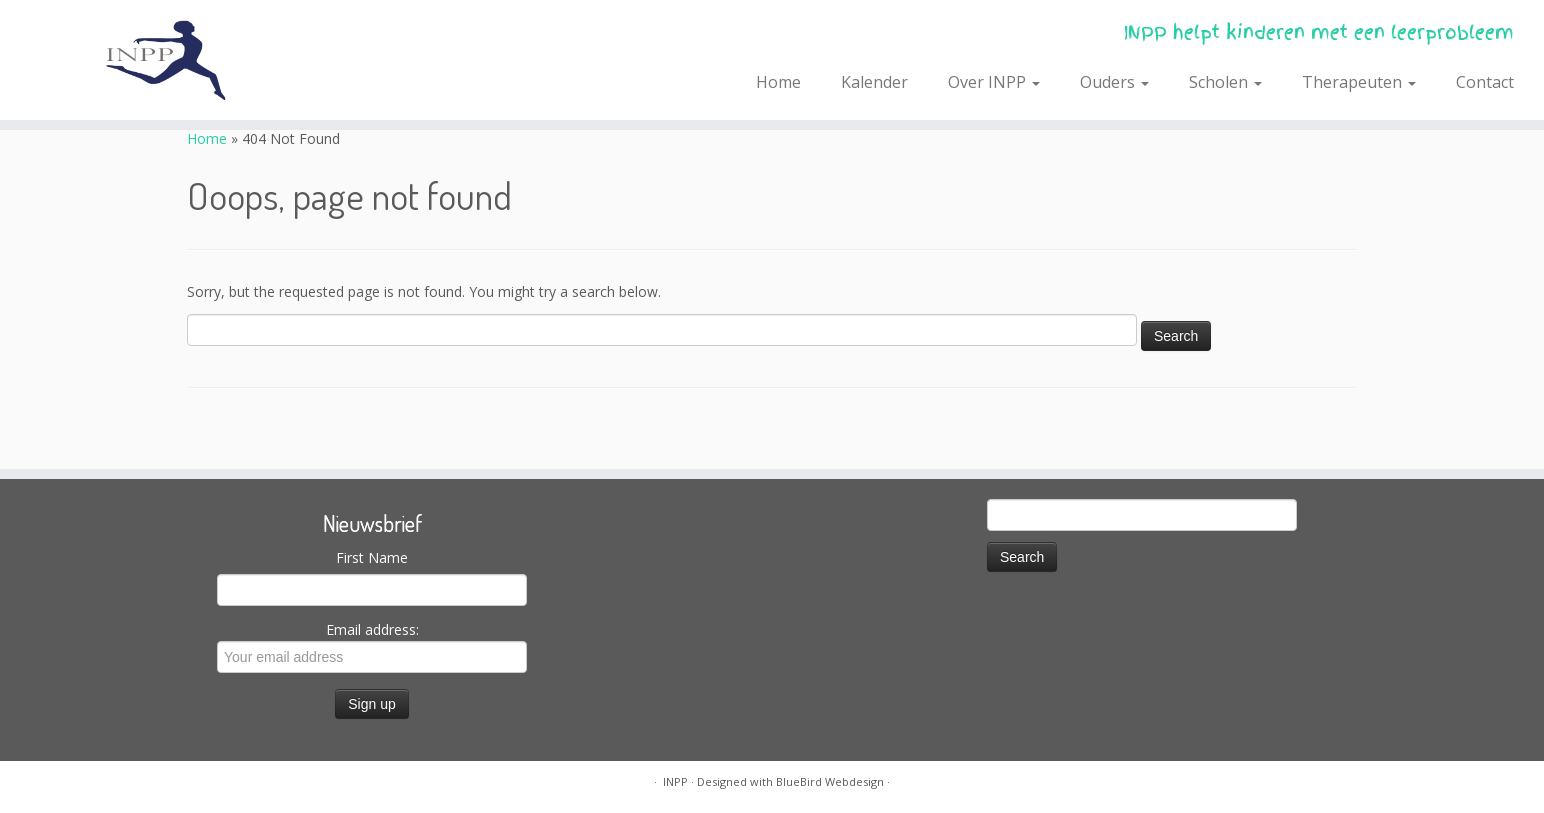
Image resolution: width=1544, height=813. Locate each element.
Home (778, 82)
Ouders (1114, 82)
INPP (675, 781)
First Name (372, 557)
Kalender (874, 82)
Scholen (1225, 82)
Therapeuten (1359, 82)
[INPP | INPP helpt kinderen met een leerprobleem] (178, 60)
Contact (1485, 82)
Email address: (372, 646)
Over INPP (994, 82)
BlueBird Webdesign (830, 781)
